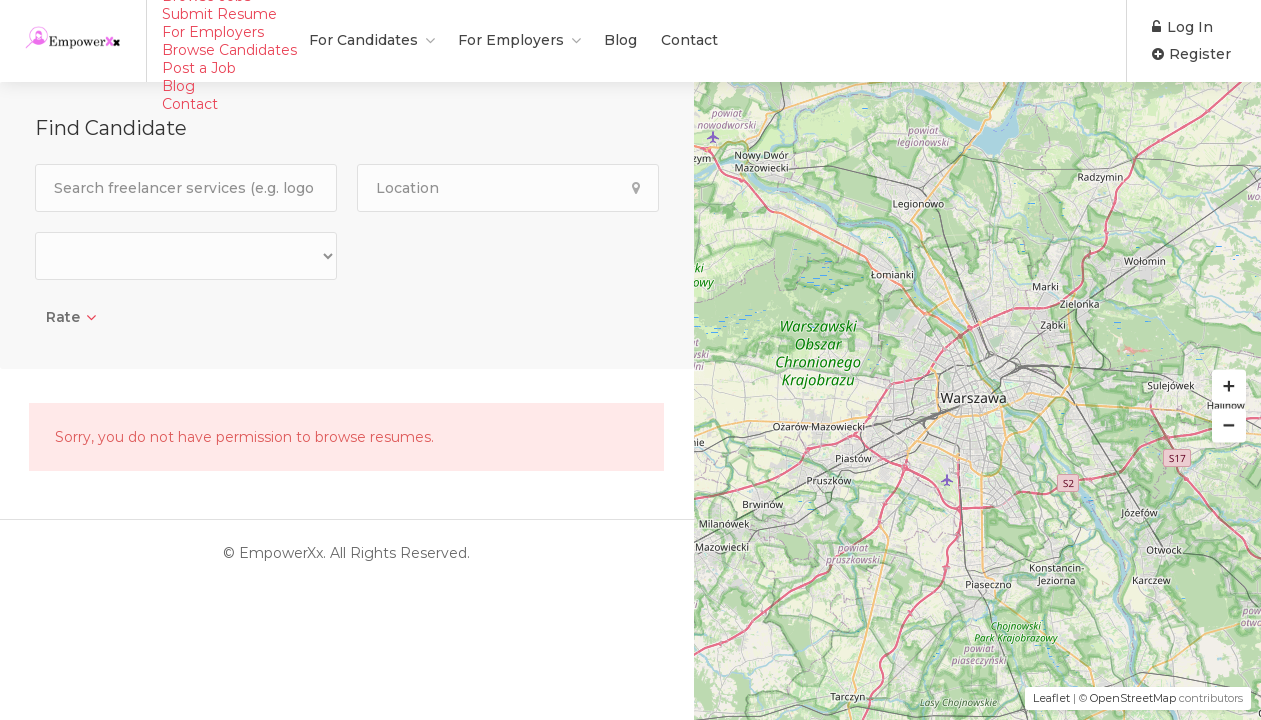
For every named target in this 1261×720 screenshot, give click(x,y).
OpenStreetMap (1133, 698)
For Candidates (228, 40)
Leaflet (1051, 698)
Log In (1182, 27)
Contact (554, 40)
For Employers (376, 40)
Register (1191, 54)
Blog (485, 40)
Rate (63, 317)
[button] (1229, 387)
